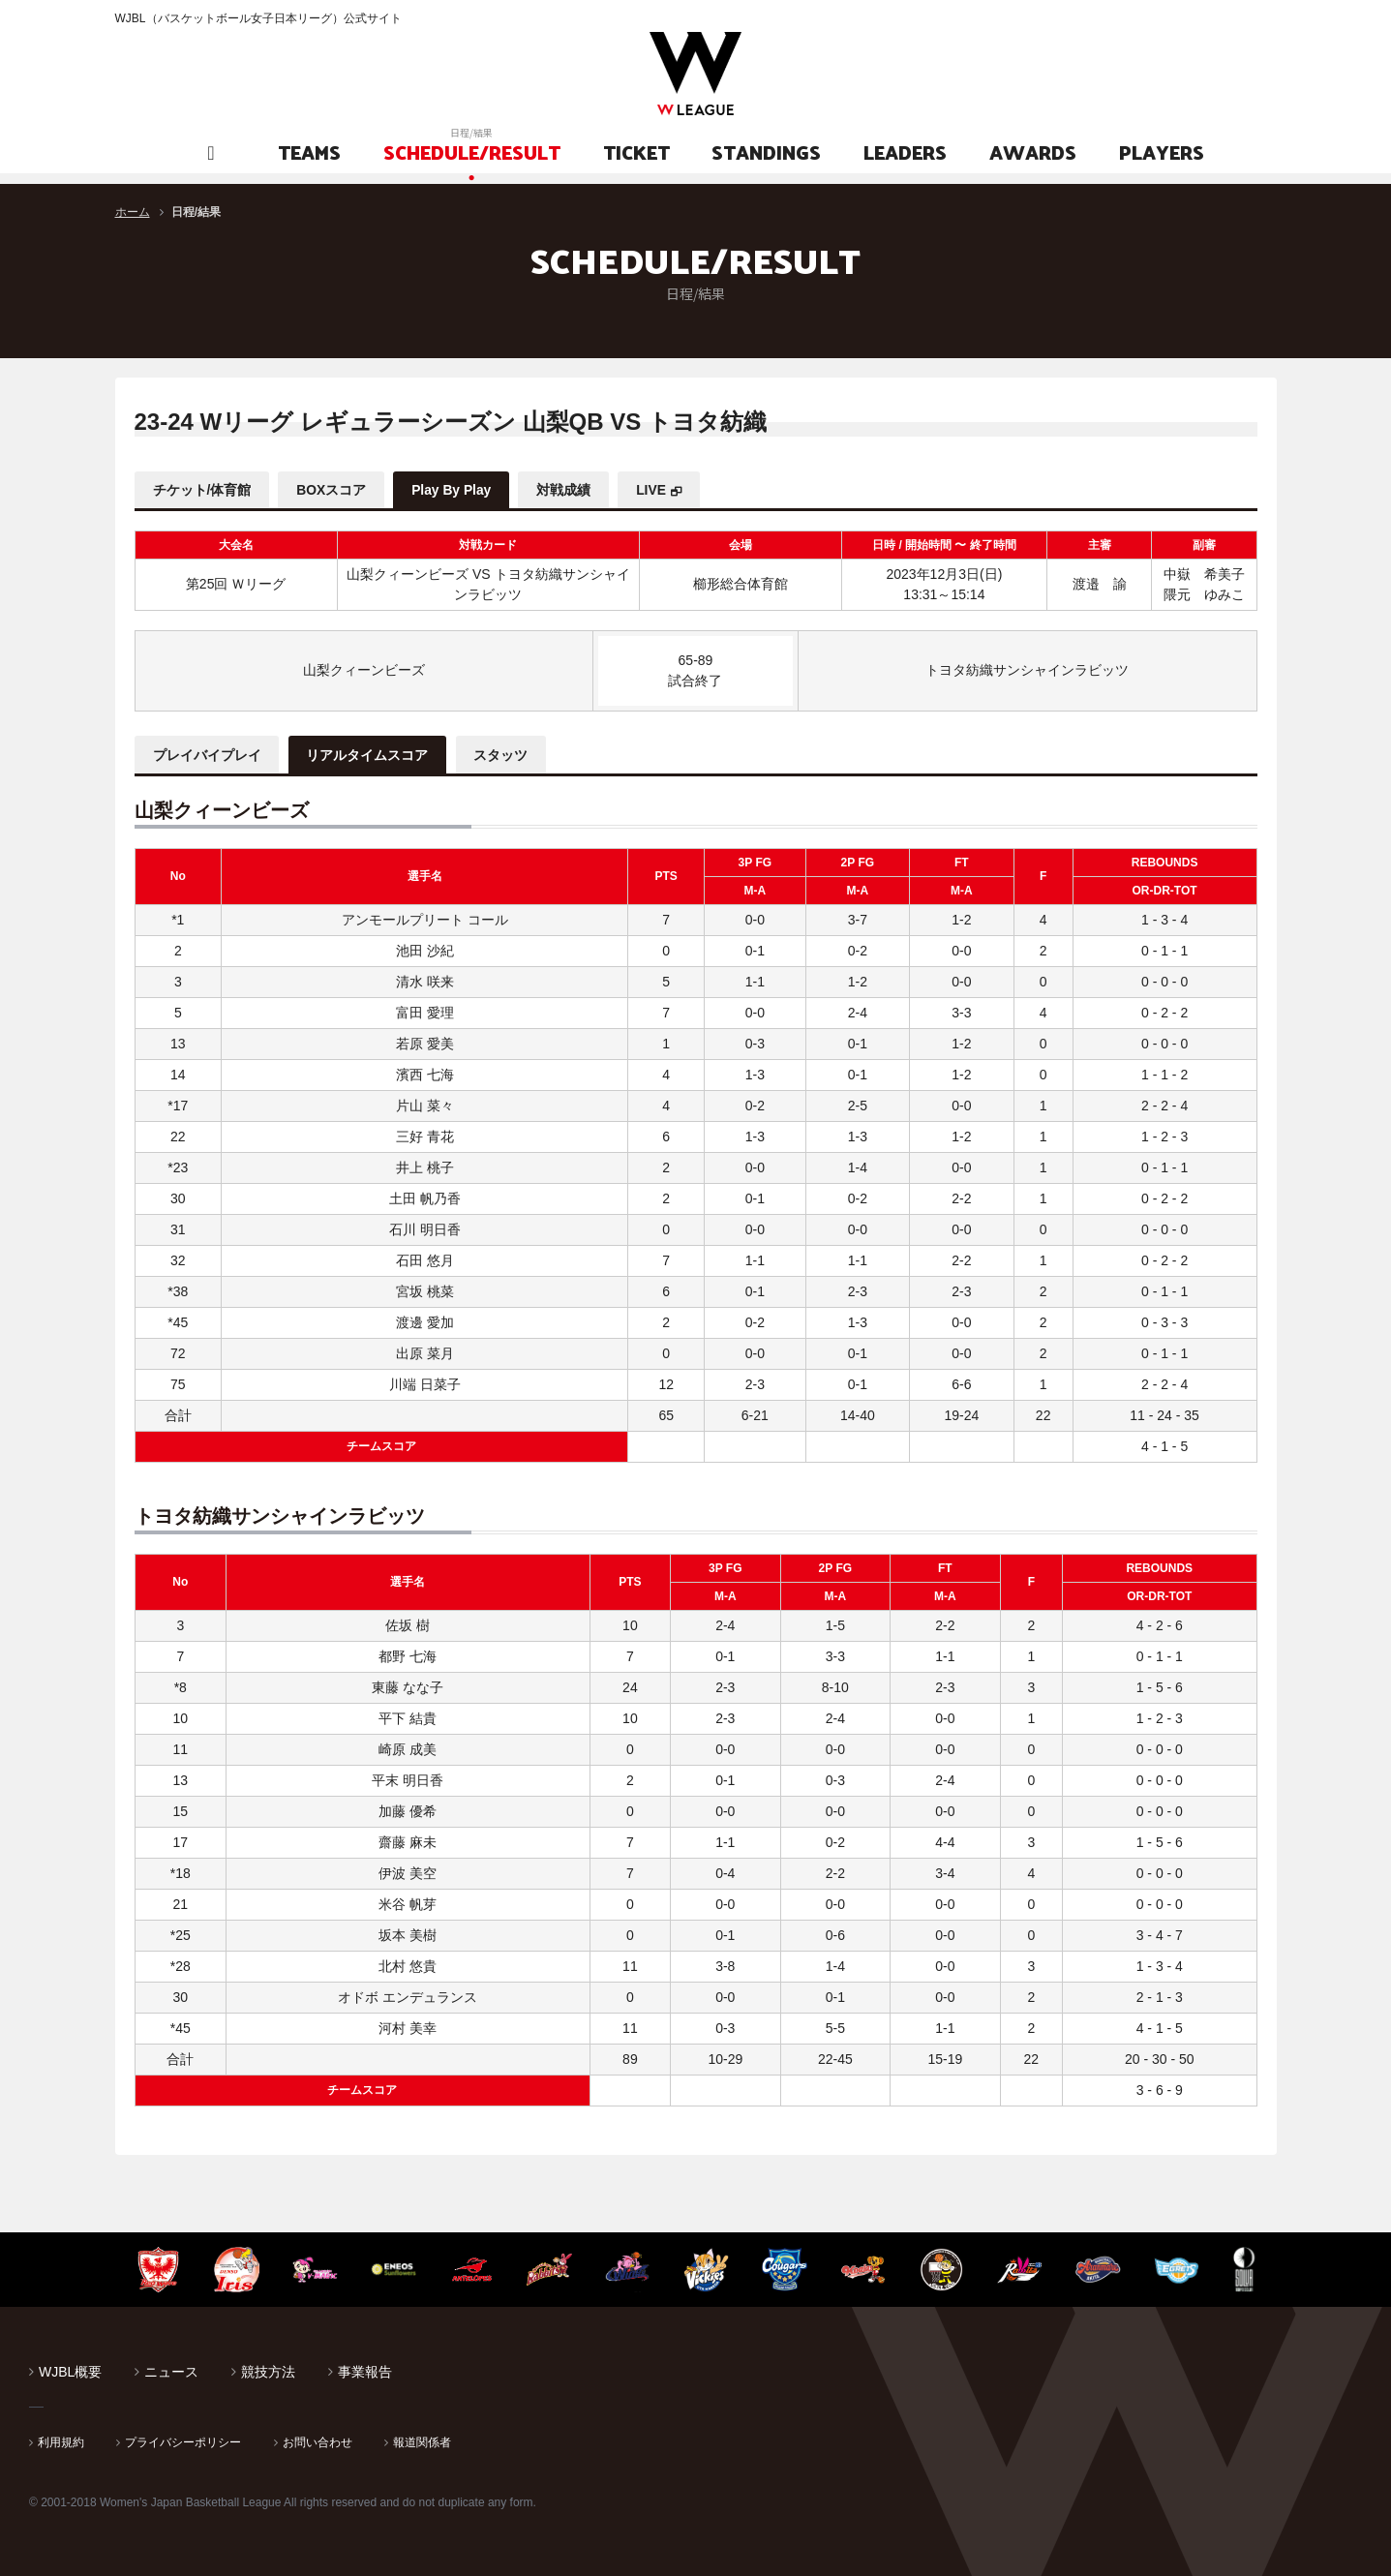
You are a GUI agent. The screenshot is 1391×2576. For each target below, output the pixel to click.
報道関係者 (422, 2440)
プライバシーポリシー (183, 2440)
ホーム (132, 212)
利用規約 (61, 2440)
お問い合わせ (317, 2440)
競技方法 (268, 2370)
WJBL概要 (70, 2370)
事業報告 (365, 2370)
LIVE (662, 490)
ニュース (171, 2370)
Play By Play (457, 490)
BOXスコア (334, 490)
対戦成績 (572, 490)
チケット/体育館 (203, 490)
